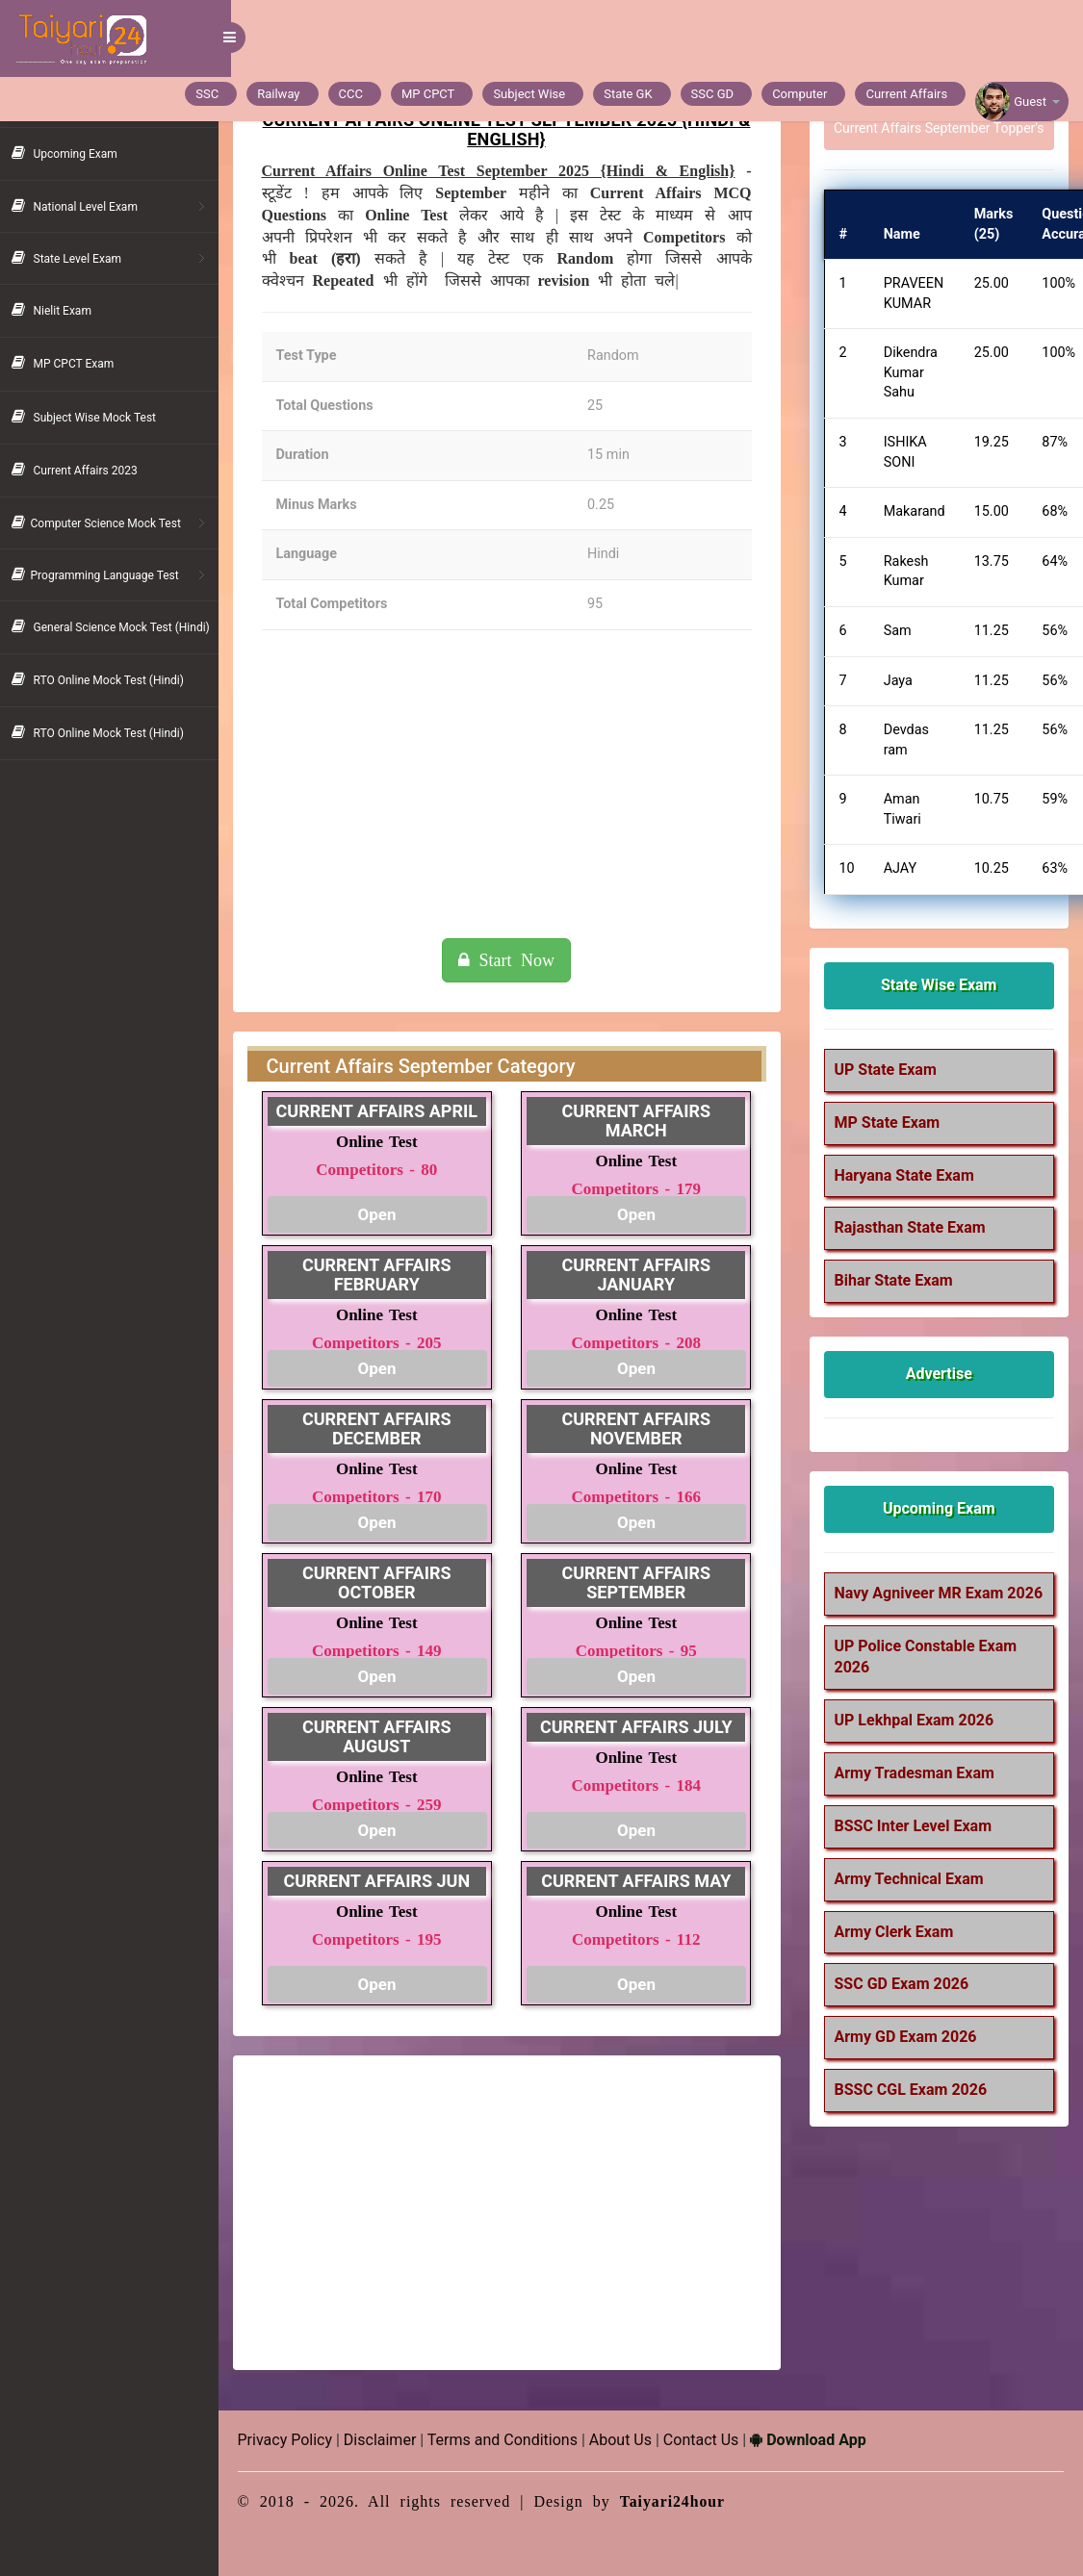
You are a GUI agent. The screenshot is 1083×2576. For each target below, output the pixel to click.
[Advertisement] (515, 784)
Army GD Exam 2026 (909, 2059)
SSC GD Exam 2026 (905, 2006)
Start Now (515, 960)
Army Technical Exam (913, 1901)
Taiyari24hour (685, 2501)
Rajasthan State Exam (914, 1227)
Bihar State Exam (897, 1280)
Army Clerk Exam (898, 1953)
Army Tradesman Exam (918, 1795)
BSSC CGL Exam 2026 (915, 2112)
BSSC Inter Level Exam (917, 1848)
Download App (821, 2440)
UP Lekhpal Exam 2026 (918, 1742)
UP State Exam (889, 1069)
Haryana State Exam (908, 1175)
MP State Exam (891, 1122)
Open (388, 1214)
